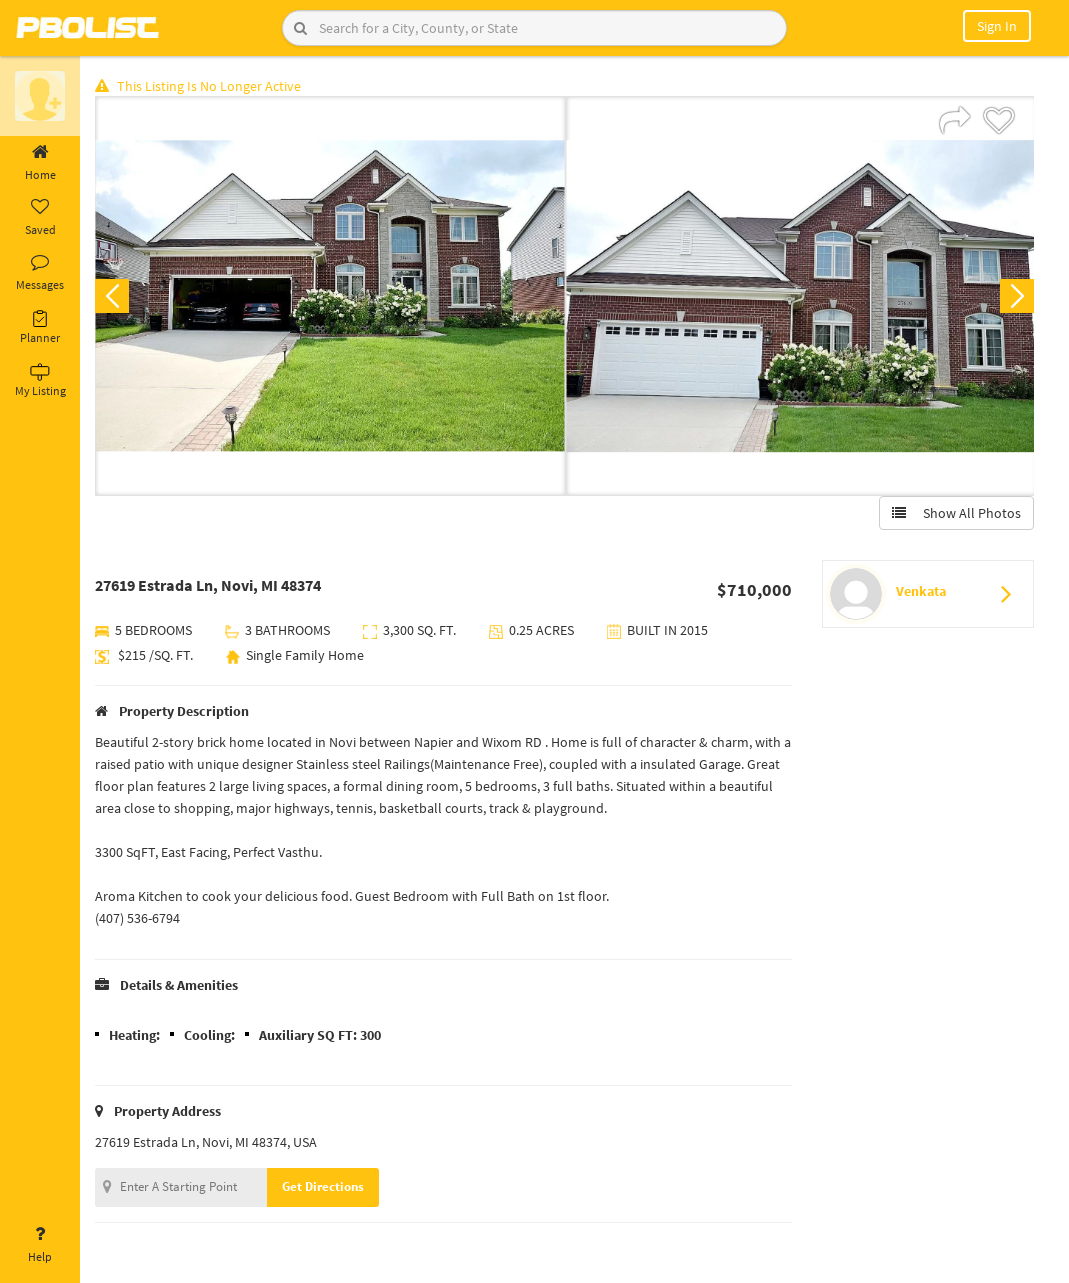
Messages (40, 273)
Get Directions (323, 1186)
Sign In (997, 26)
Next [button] (1017, 296)
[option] (330, 296)
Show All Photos (956, 513)
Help (40, 1245)
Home (40, 163)
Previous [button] (112, 296)
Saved (40, 218)
